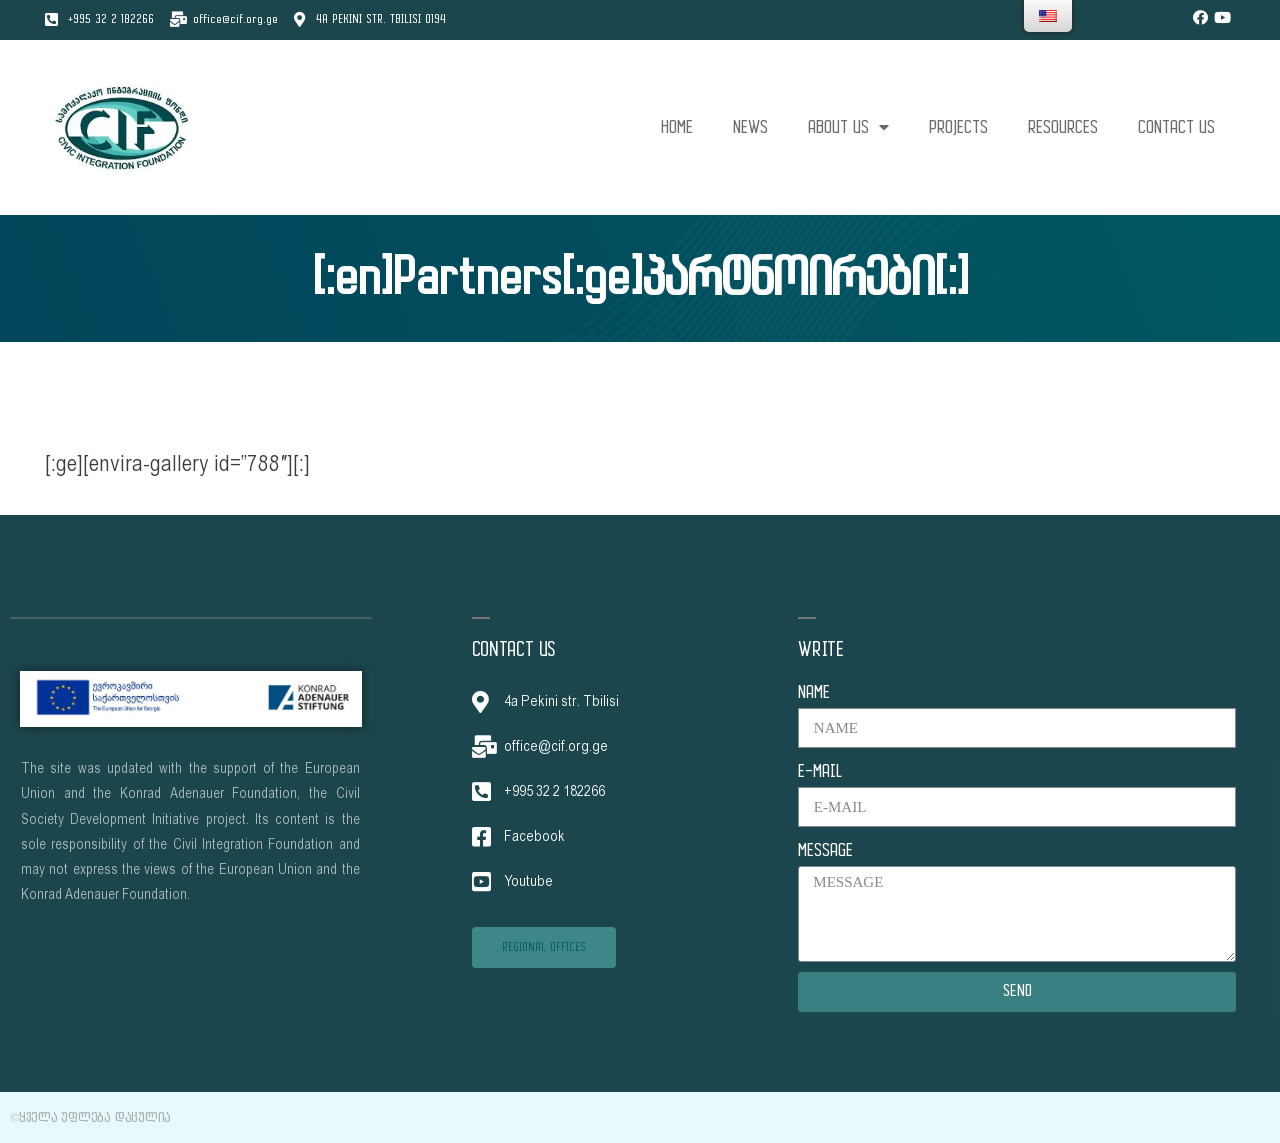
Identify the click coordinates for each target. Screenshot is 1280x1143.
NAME (814, 692)
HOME (677, 127)
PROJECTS (958, 127)
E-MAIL (820, 771)
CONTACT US (1176, 127)
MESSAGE (825, 850)
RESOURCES (1063, 127)
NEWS (750, 127)
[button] (544, 947)
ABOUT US (848, 127)
